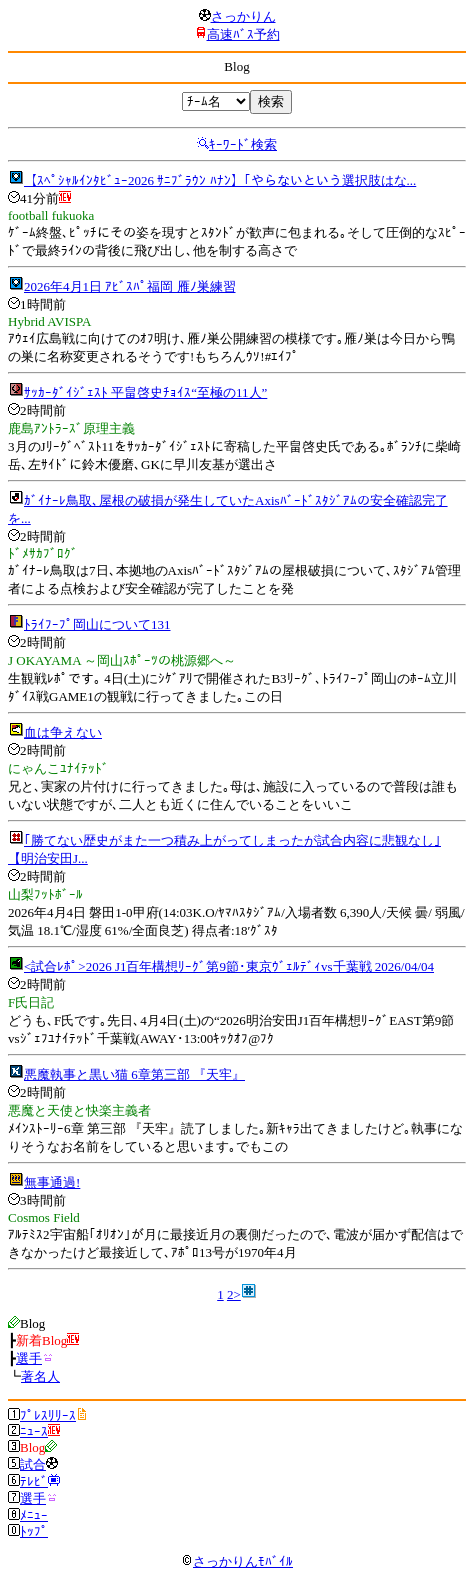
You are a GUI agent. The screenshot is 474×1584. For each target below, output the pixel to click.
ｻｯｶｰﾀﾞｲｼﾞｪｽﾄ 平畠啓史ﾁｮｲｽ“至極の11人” (145, 392)
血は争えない (63, 732)
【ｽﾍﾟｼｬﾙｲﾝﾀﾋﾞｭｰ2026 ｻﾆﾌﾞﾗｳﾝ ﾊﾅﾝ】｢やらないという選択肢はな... (220, 180)
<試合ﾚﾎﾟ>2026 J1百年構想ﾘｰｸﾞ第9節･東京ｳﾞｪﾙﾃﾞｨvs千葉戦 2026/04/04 (229, 966)
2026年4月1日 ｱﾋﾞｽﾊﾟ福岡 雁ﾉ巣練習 (130, 286)
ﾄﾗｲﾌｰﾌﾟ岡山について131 (97, 624)
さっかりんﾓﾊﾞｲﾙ (237, 1561)
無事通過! (52, 1182)
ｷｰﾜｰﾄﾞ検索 (243, 144)
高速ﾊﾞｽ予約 (243, 34)
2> (234, 1294)
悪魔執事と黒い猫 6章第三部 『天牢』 (134, 1074)
